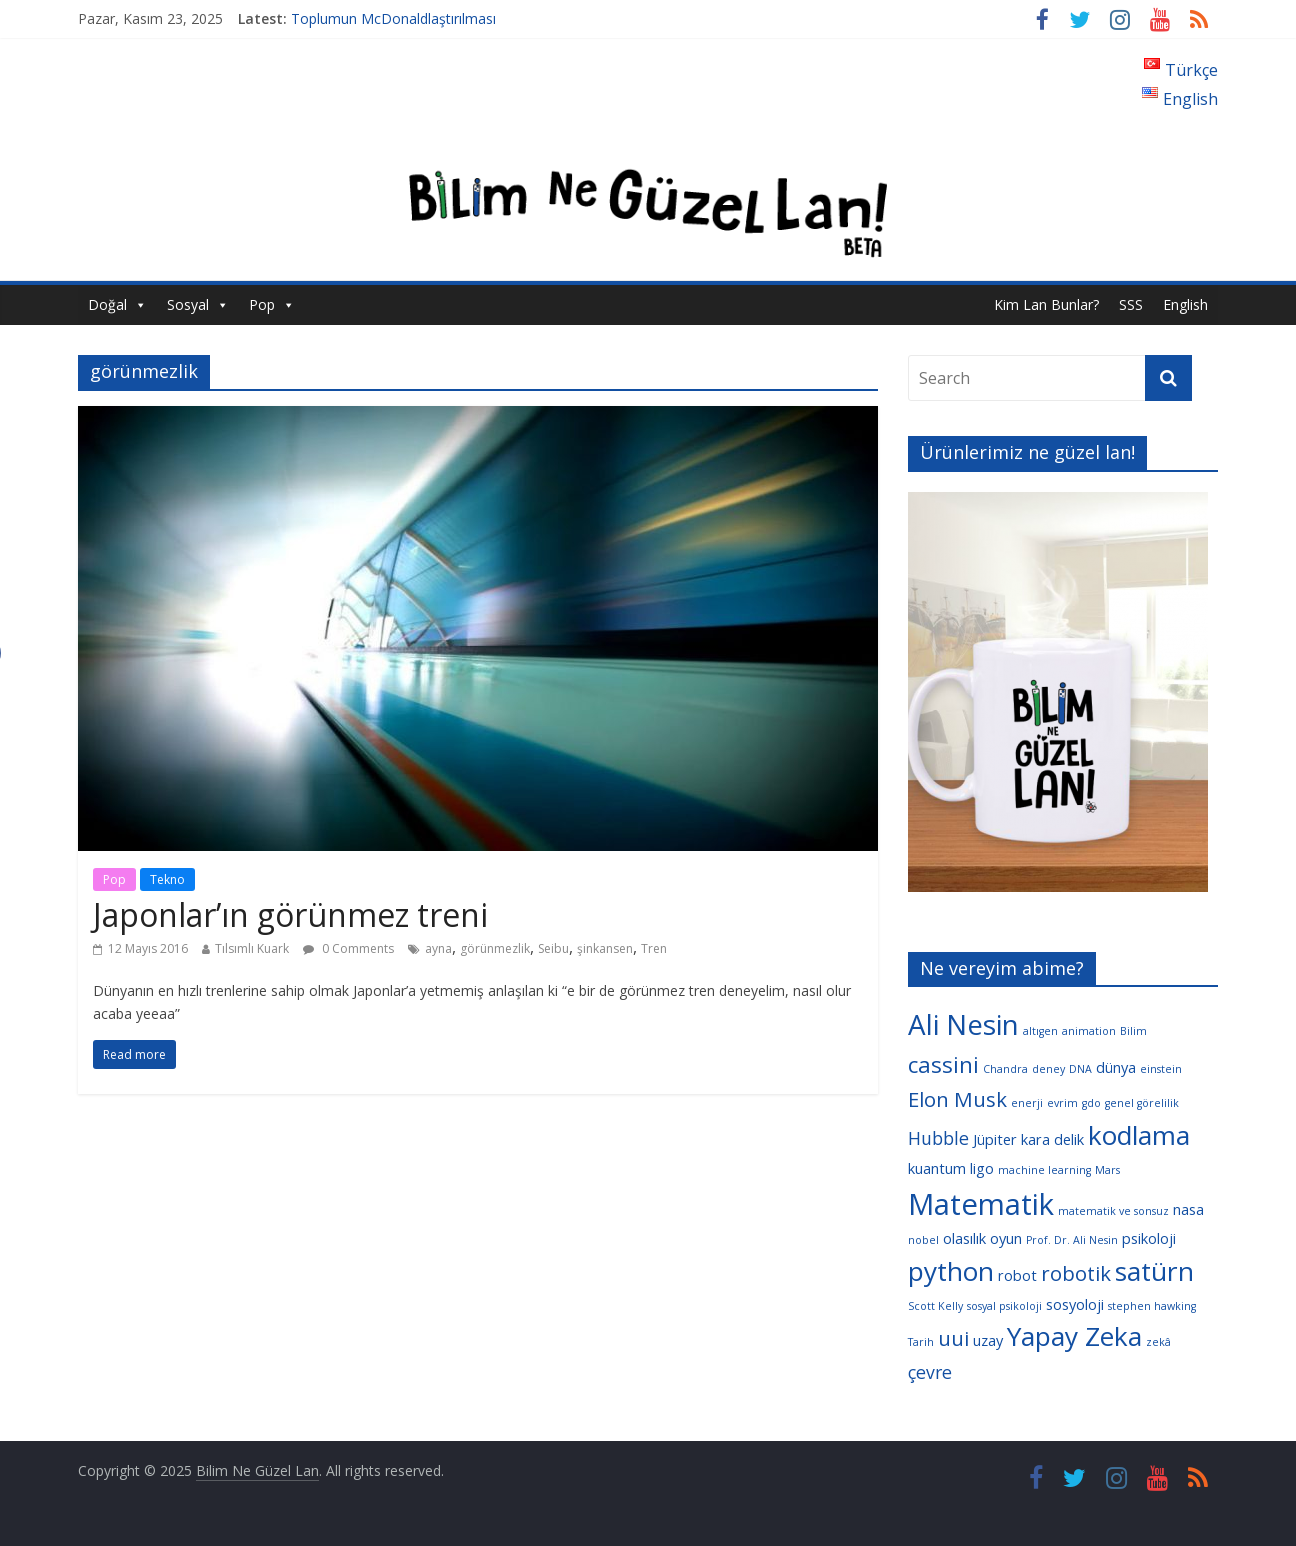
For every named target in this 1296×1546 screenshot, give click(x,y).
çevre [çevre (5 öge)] (930, 1372)
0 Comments (348, 948)
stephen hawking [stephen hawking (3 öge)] (1152, 1306)
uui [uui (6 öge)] (953, 1338)
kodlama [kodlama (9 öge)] (1139, 1135)
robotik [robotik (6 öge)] (1076, 1273)
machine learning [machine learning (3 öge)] (1044, 1170)
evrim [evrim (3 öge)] (1062, 1103)
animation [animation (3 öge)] (1089, 1031)
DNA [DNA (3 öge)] (1080, 1069)
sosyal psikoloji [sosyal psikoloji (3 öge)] (1004, 1306)
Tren (654, 948)
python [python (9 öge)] (951, 1271)
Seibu (553, 948)
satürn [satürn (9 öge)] (1154, 1271)
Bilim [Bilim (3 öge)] (1133, 1031)
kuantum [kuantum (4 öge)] (937, 1168)
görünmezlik (495, 948)
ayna (438, 948)
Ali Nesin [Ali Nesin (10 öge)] (963, 1024)
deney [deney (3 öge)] (1048, 1069)
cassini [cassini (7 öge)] (943, 1064)
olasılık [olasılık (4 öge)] (964, 1238)
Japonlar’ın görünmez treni (290, 914)
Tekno (167, 879)
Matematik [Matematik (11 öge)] (981, 1204)
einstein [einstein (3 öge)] (1161, 1069)
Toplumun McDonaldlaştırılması (393, 18)
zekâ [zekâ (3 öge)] (1158, 1342)
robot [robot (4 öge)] (1017, 1275)
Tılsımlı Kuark (252, 948)
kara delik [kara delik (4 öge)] (1052, 1139)
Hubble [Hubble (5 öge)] (938, 1138)
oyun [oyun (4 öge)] (1006, 1238)
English (1185, 304)
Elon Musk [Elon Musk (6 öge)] (957, 1099)
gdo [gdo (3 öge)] (1091, 1103)
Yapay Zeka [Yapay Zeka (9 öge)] (1074, 1336)
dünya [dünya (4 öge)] (1116, 1067)
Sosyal (188, 304)
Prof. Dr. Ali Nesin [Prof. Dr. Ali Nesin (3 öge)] (1072, 1240)
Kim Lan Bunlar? (1046, 304)
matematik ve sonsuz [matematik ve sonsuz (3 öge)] (1113, 1211)
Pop (262, 304)
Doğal (107, 304)
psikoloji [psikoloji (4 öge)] (1149, 1238)
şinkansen (605, 948)
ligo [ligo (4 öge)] (982, 1168)
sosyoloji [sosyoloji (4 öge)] (1075, 1304)
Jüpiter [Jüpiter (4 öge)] (995, 1139)
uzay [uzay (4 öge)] (988, 1340)
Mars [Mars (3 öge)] (1107, 1170)
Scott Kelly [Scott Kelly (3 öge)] (935, 1306)
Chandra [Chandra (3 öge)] (1005, 1069)
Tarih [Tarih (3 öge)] (921, 1342)
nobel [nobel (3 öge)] (923, 1240)
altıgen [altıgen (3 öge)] (1040, 1031)
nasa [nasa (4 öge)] (1188, 1209)
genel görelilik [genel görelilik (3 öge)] (1142, 1103)
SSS (1131, 304)
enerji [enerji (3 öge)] (1027, 1103)
